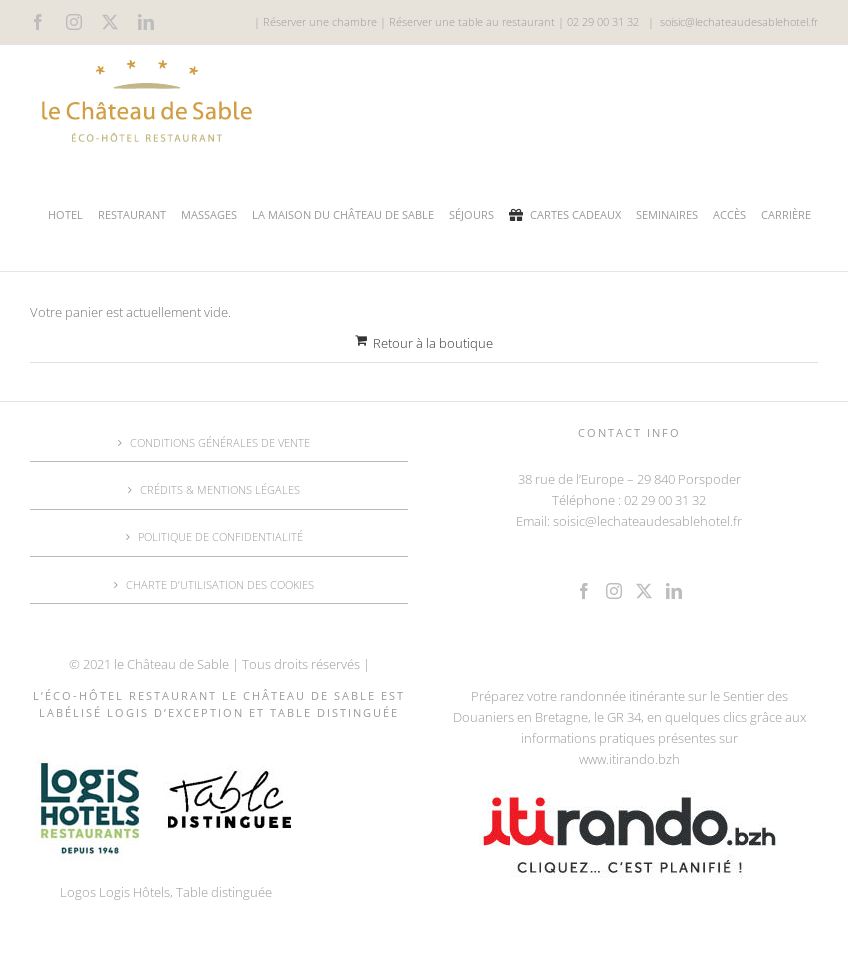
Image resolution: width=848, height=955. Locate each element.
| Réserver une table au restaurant (466, 21)
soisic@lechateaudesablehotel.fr (739, 21)
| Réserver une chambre (315, 21)
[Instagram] (614, 591)
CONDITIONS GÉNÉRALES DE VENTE (220, 442)
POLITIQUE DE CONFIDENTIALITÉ (220, 536)
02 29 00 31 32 (603, 21)
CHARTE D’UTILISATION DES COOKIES (220, 584)
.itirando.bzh (643, 759)
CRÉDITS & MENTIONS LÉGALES (220, 489)
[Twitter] (644, 591)
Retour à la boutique (433, 343)
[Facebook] (584, 591)
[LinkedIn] (674, 591)
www (592, 759)
